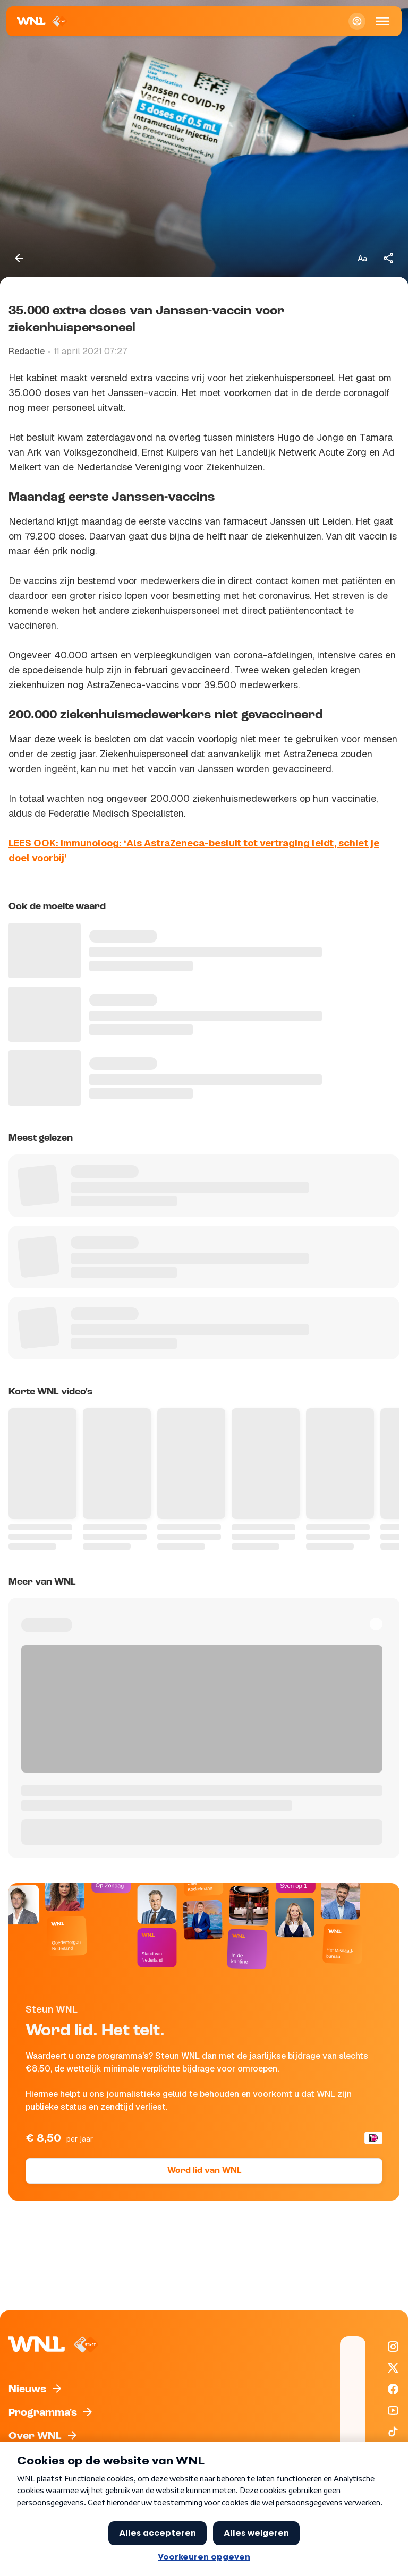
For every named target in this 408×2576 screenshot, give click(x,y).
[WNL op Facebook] (393, 2389)
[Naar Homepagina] (42, 21)
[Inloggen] (357, 21)
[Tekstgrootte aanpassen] (362, 258)
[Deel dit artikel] (389, 258)
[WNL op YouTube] (393, 2410)
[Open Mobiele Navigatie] (382, 21)
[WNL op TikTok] (393, 2431)
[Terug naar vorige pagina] (19, 258)
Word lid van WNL (204, 2171)
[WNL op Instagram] (393, 2346)
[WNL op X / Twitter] (393, 2367)
